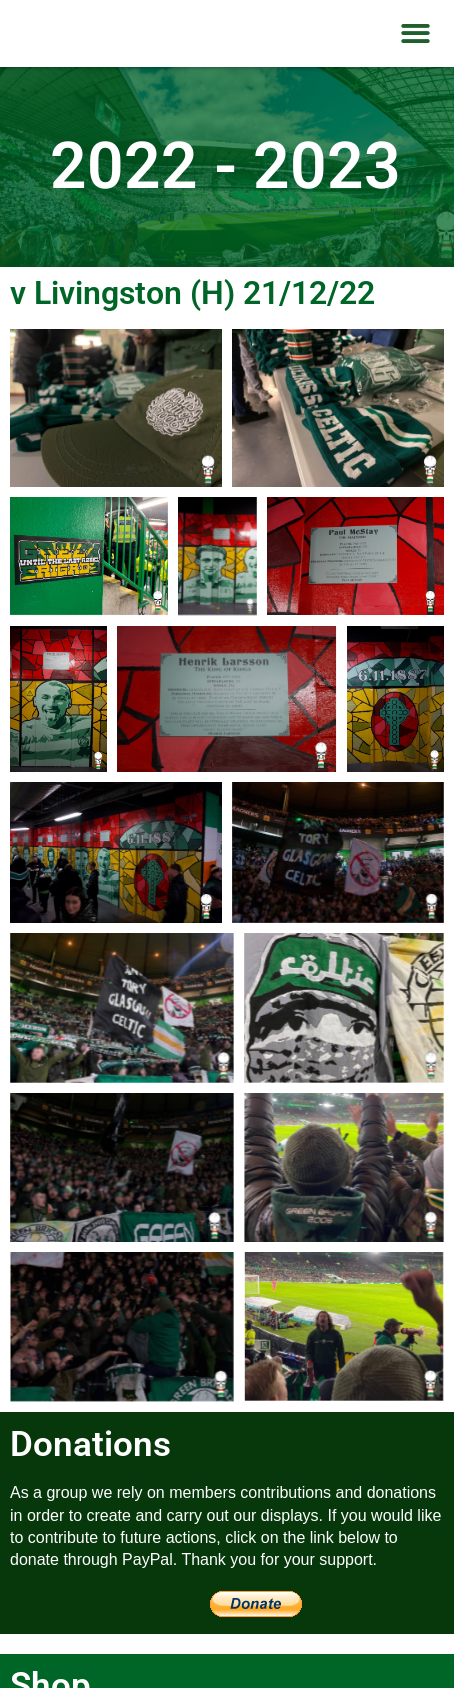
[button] (415, 33)
